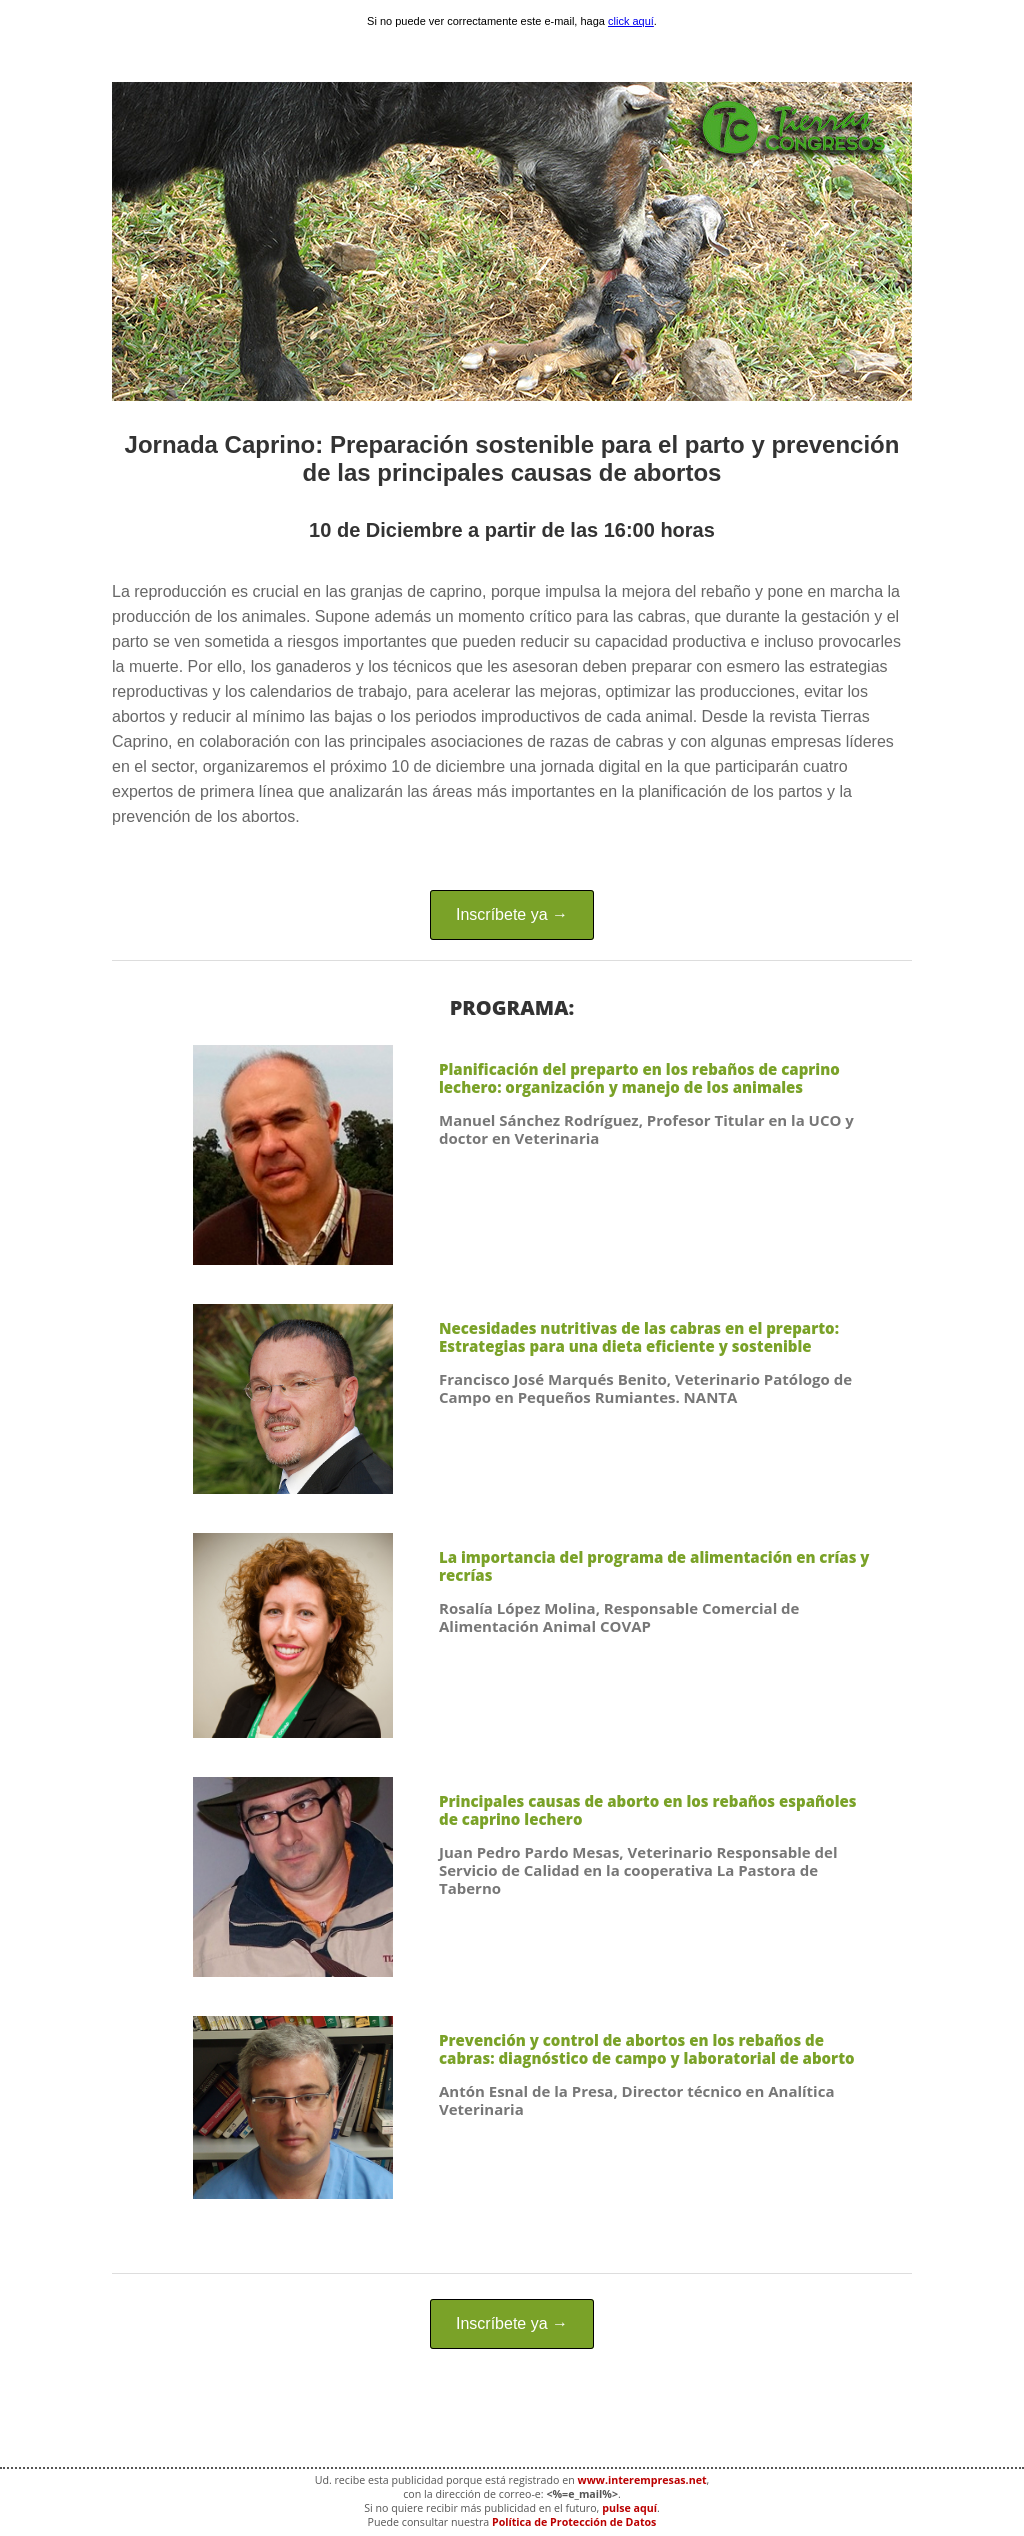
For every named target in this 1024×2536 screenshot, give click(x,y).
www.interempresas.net (642, 2480)
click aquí (631, 21)
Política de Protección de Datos (574, 2522)
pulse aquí (629, 2508)
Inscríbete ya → (512, 914)
